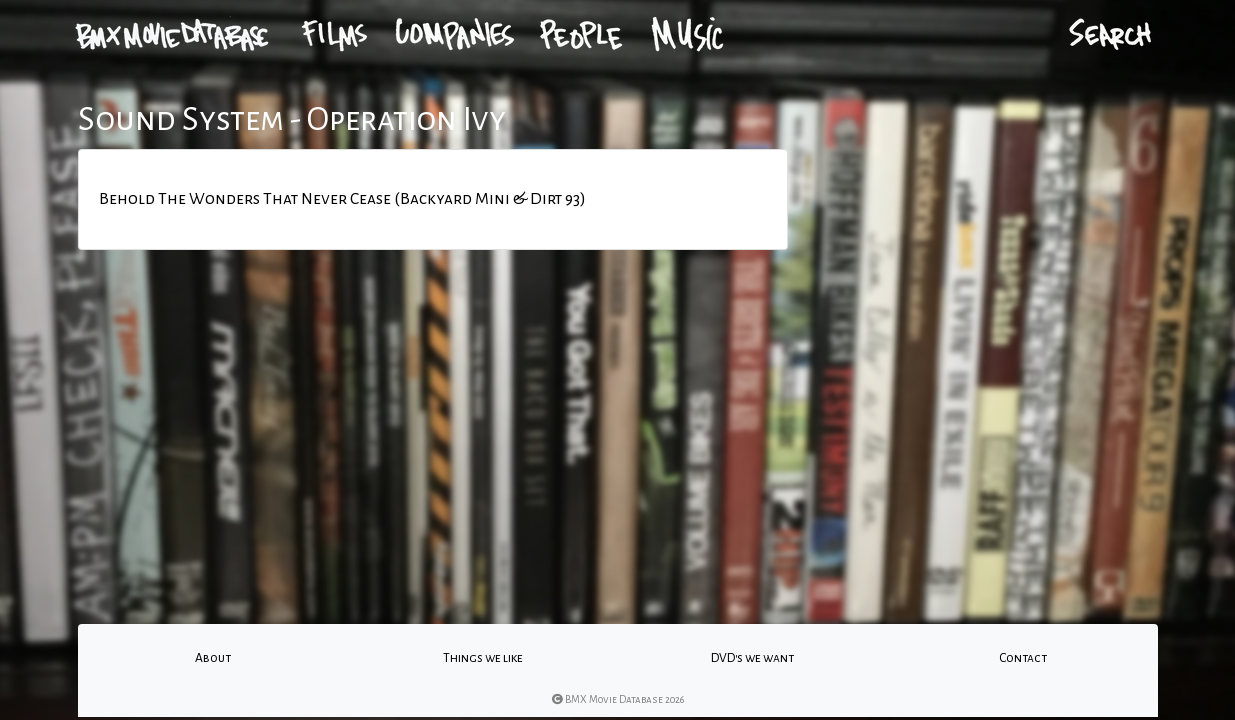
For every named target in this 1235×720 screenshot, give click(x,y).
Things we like (483, 658)
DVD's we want (752, 658)
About (213, 658)
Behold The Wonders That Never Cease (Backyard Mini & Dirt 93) (342, 199)
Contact (1023, 658)
